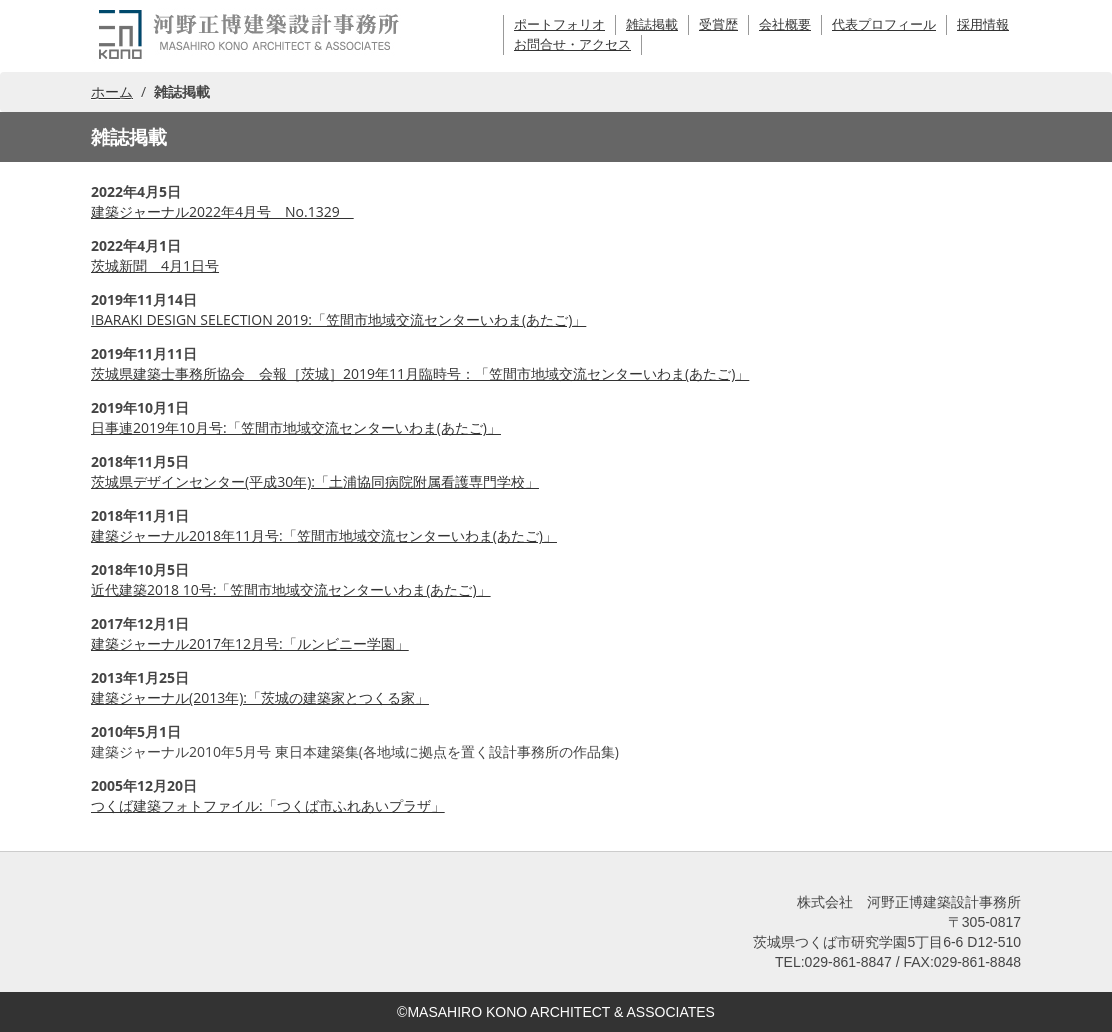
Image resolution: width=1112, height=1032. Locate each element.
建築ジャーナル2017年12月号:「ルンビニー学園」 (250, 643)
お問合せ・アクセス (572, 44)
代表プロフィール (884, 24)
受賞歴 (718, 24)
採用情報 (983, 24)
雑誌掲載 (652, 24)
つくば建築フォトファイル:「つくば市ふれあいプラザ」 (268, 805)
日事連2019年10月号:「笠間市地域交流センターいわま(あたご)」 (296, 427)
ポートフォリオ (559, 24)
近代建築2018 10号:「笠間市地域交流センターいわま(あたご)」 (291, 589)
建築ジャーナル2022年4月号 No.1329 (222, 211)
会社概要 (785, 24)
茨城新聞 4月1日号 (155, 265)
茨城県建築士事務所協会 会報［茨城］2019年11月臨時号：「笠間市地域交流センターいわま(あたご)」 (420, 373)
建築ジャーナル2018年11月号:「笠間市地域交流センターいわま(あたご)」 (324, 535)
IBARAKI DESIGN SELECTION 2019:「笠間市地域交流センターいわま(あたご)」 (338, 319)
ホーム (112, 91)
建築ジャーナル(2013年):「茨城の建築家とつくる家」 (260, 697)
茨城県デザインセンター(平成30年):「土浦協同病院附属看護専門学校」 (315, 481)
